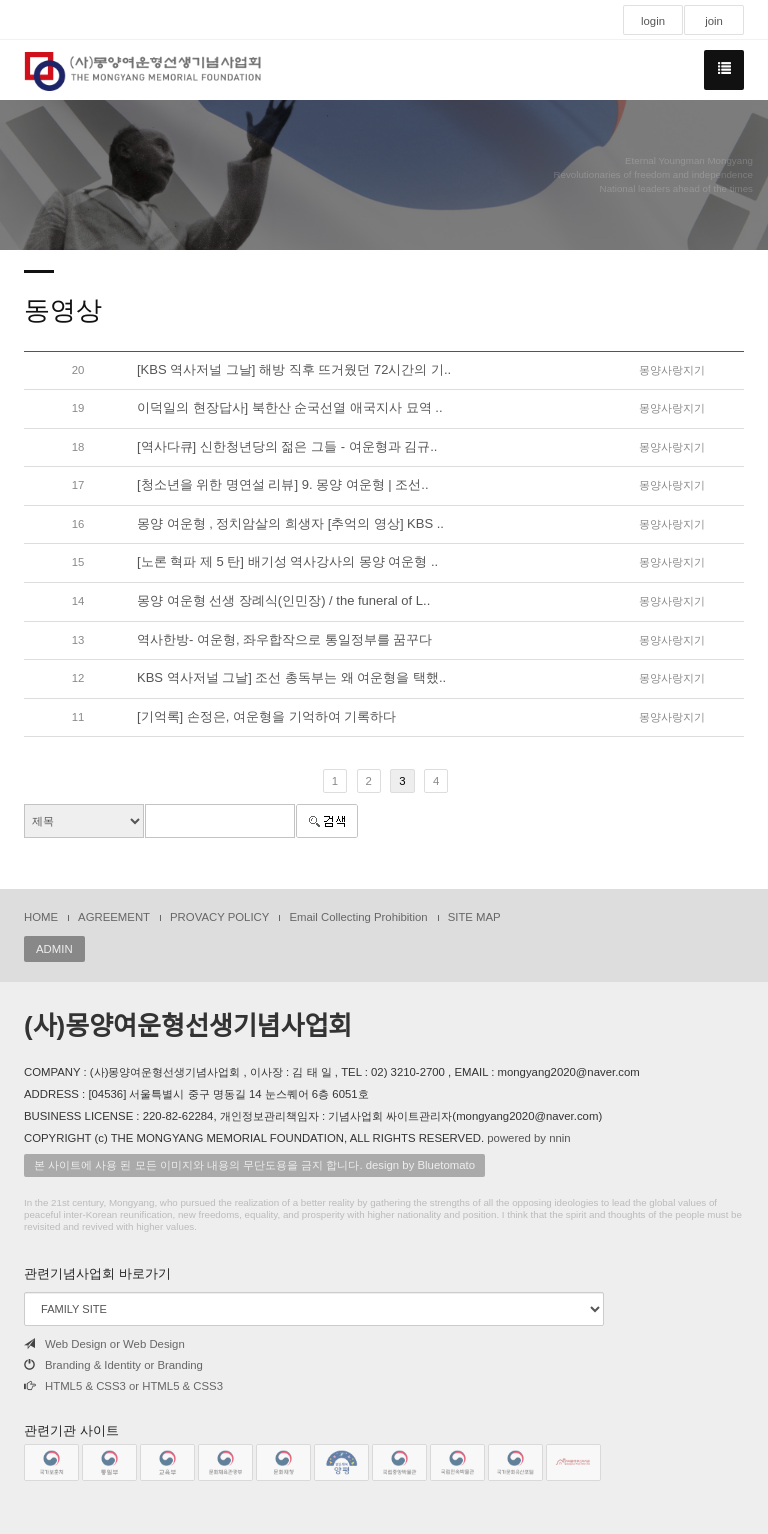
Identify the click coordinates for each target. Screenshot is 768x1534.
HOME (41, 917)
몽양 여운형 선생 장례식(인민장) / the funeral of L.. (283, 600)
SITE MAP (474, 917)
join (714, 21)
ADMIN (54, 949)
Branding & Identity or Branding (113, 1365)
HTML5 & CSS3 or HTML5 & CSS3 (123, 1386)
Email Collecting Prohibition (358, 917)
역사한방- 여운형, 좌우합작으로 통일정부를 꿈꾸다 (284, 639)
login (653, 21)
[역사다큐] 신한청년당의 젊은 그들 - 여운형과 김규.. (287, 446)
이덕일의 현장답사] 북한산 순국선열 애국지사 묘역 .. (290, 407)
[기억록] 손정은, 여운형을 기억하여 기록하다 (266, 716)
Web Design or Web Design (104, 1344)
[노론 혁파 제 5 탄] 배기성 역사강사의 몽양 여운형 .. (287, 561)
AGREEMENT (114, 917)
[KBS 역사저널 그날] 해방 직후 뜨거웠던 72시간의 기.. (294, 369)
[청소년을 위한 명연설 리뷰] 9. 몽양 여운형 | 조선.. (283, 484)
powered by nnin (528, 1138)
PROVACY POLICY (219, 917)
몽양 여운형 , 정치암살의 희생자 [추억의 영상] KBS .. (290, 523)
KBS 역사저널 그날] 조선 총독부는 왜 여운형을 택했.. (291, 677)
